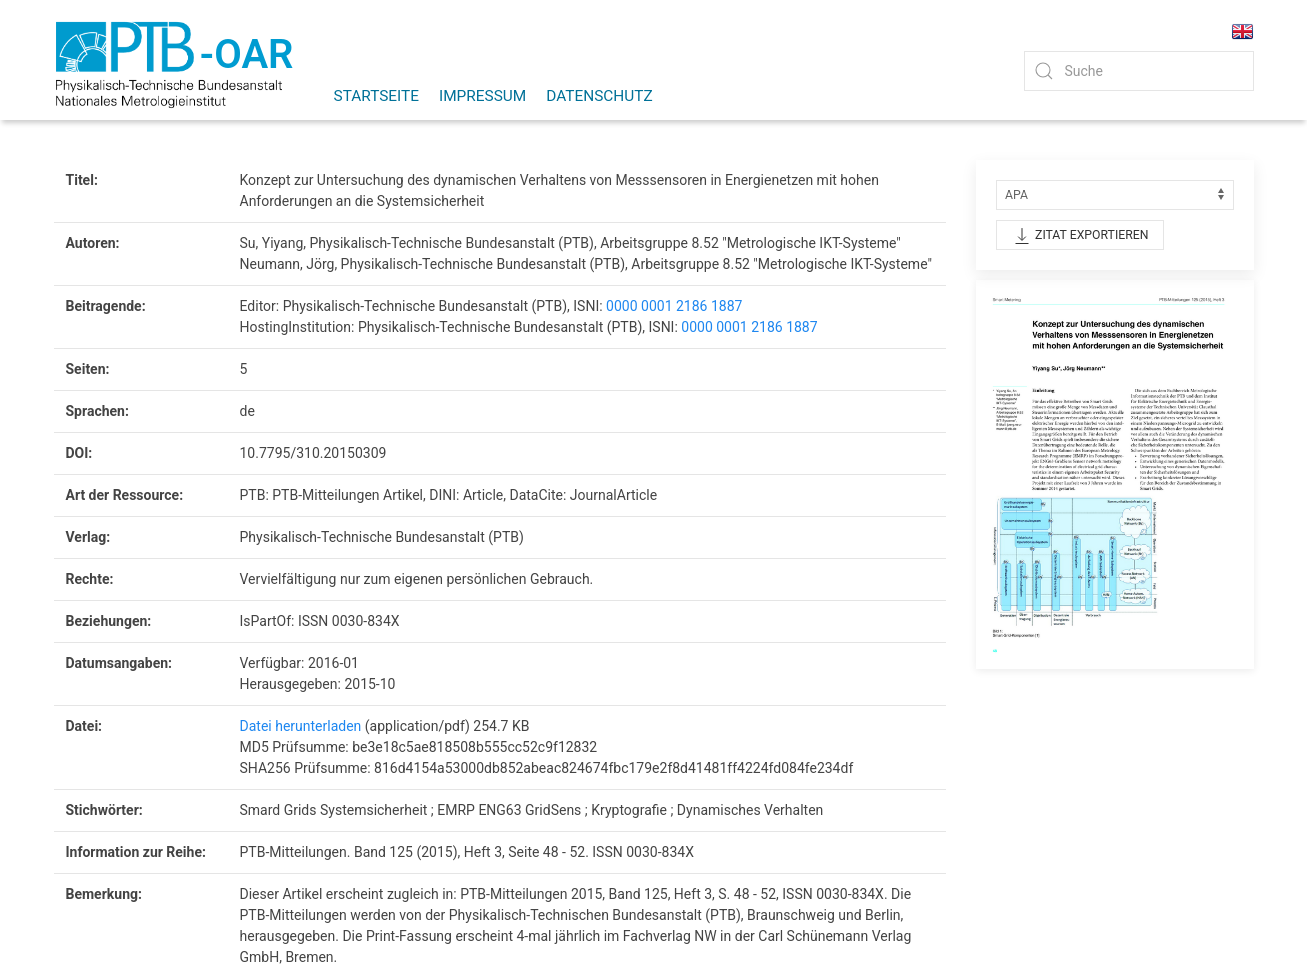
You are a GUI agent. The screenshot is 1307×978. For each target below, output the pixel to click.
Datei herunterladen (301, 726)
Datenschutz (599, 96)
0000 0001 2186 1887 (674, 306)
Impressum (482, 96)
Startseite (377, 96)
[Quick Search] (1139, 71)
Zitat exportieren (1080, 236)
